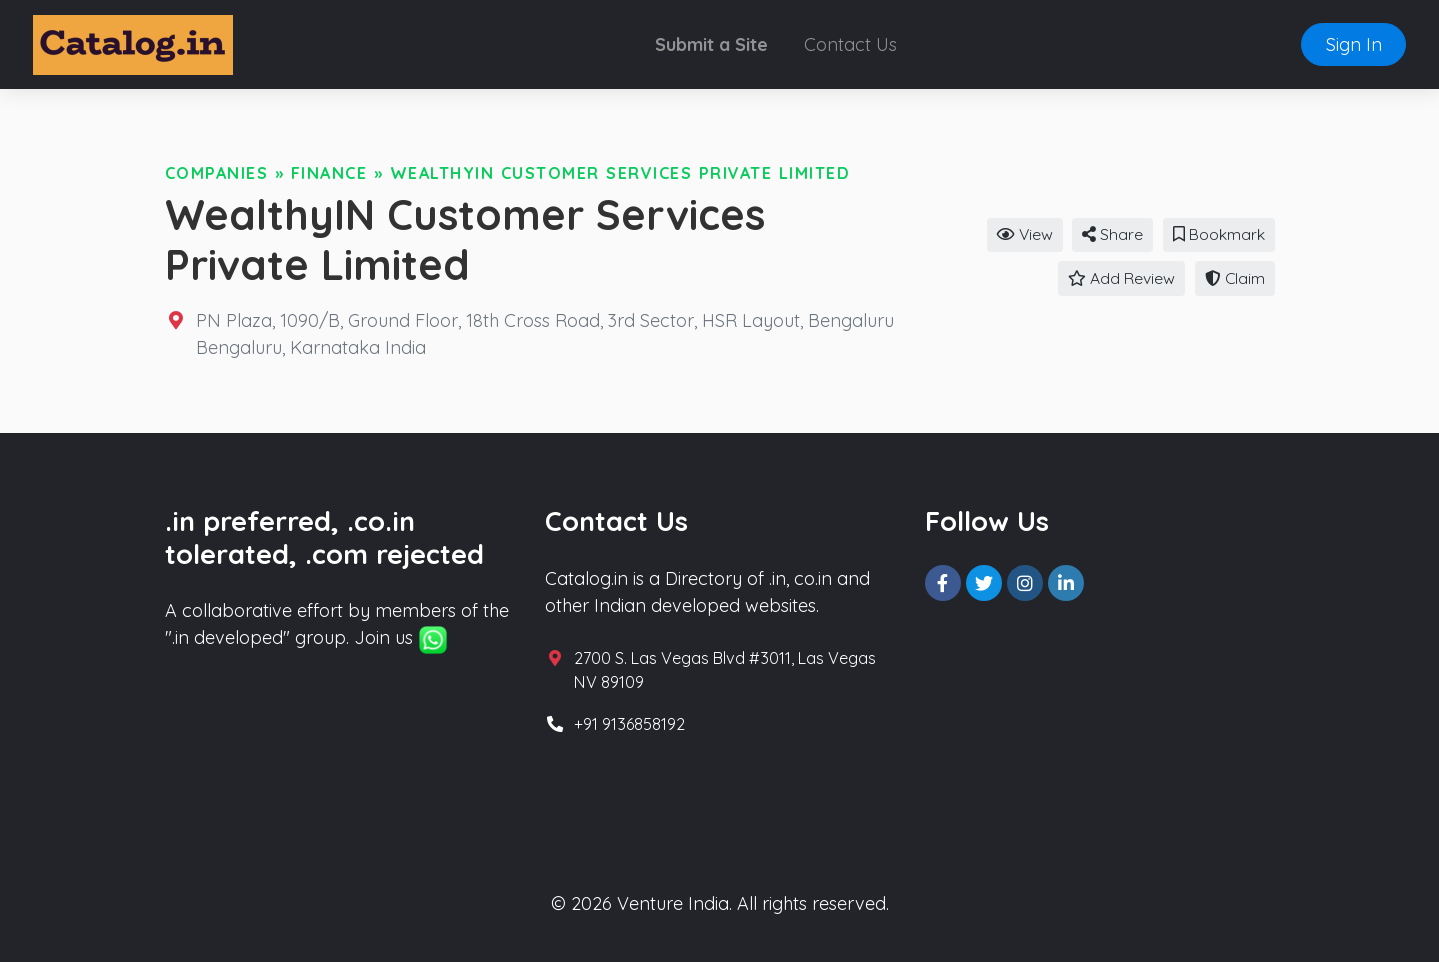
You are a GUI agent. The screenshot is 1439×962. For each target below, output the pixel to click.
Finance (329, 173)
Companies (217, 173)
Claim (1235, 278)
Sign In (1354, 44)
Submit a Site (711, 44)
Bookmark (1219, 234)
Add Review (1121, 278)
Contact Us (850, 44)
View (1025, 234)
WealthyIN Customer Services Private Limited (620, 173)
